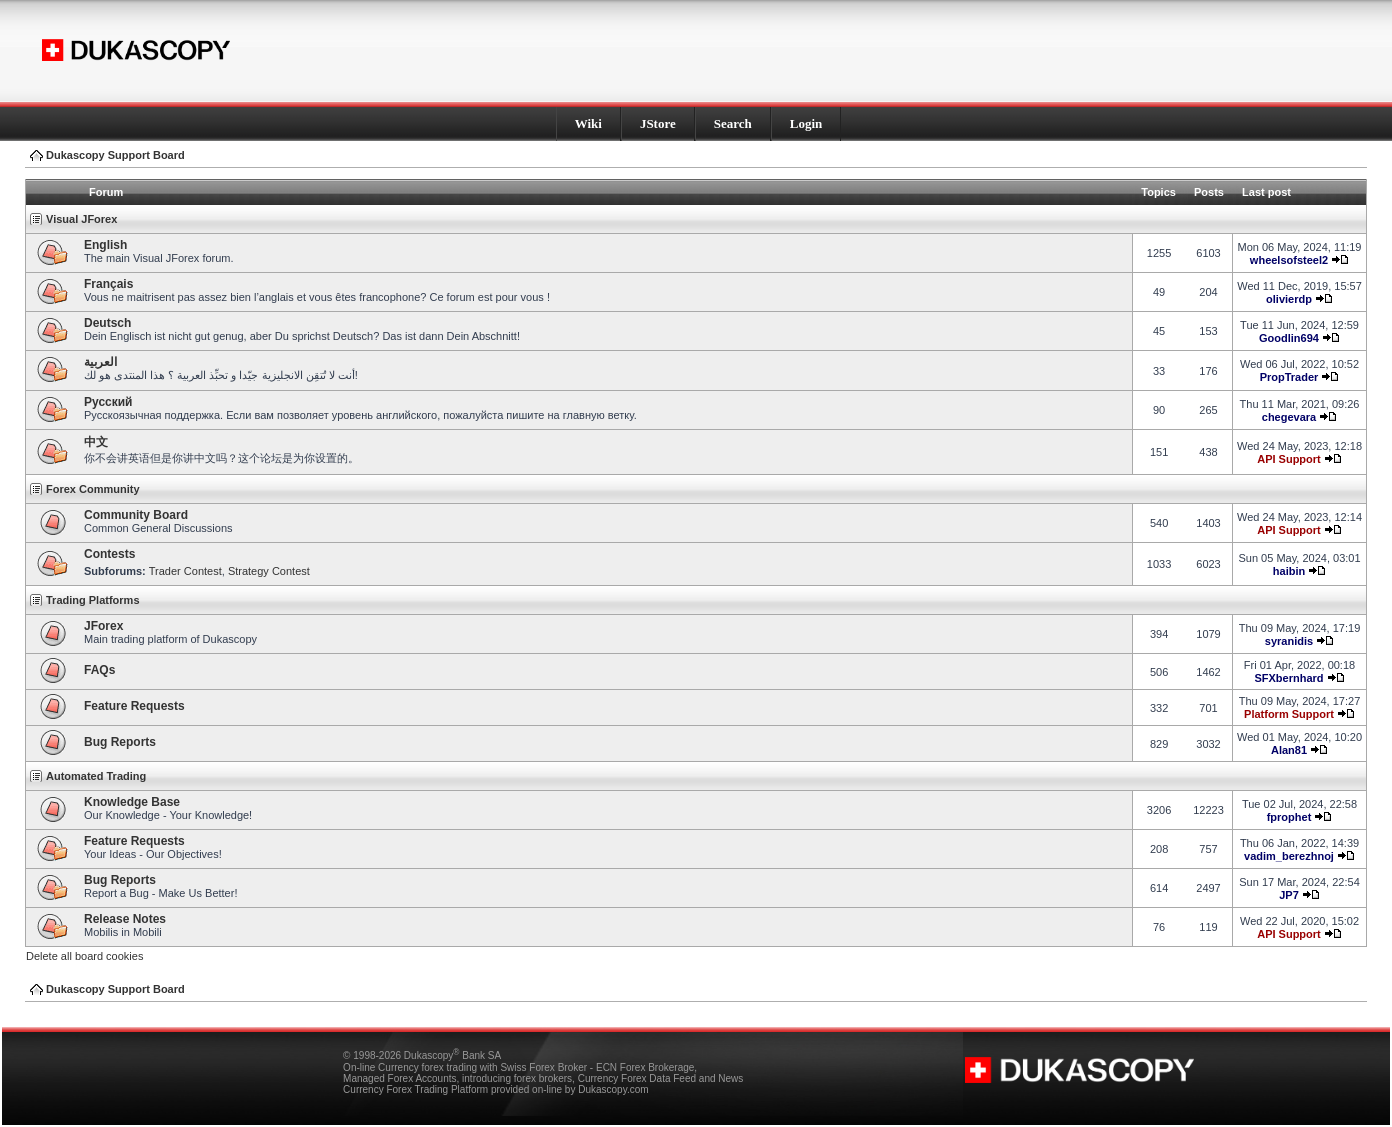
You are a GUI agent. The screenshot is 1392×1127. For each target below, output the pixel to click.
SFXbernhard (1288, 678)
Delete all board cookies (84, 956)
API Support (1289, 459)
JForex (103, 626)
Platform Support (1289, 714)
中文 (96, 442)
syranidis (1289, 641)
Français (108, 284)
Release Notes (125, 919)
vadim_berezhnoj (1289, 856)
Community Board (136, 515)
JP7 (1289, 895)
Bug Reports (120, 742)
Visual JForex (81, 219)
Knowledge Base (132, 802)
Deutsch (107, 323)
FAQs (99, 670)
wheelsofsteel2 (1289, 260)
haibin (1289, 571)
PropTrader (1289, 377)
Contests (109, 554)
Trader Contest (185, 571)
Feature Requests (134, 706)
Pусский (108, 402)
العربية (100, 362)
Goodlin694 (1289, 338)
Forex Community (93, 489)
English (105, 245)
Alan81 (1289, 750)
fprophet (1289, 817)
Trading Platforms (93, 600)
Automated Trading (96, 776)
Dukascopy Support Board (115, 155)
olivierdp (1289, 299)
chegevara (1289, 417)
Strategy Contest (269, 571)
